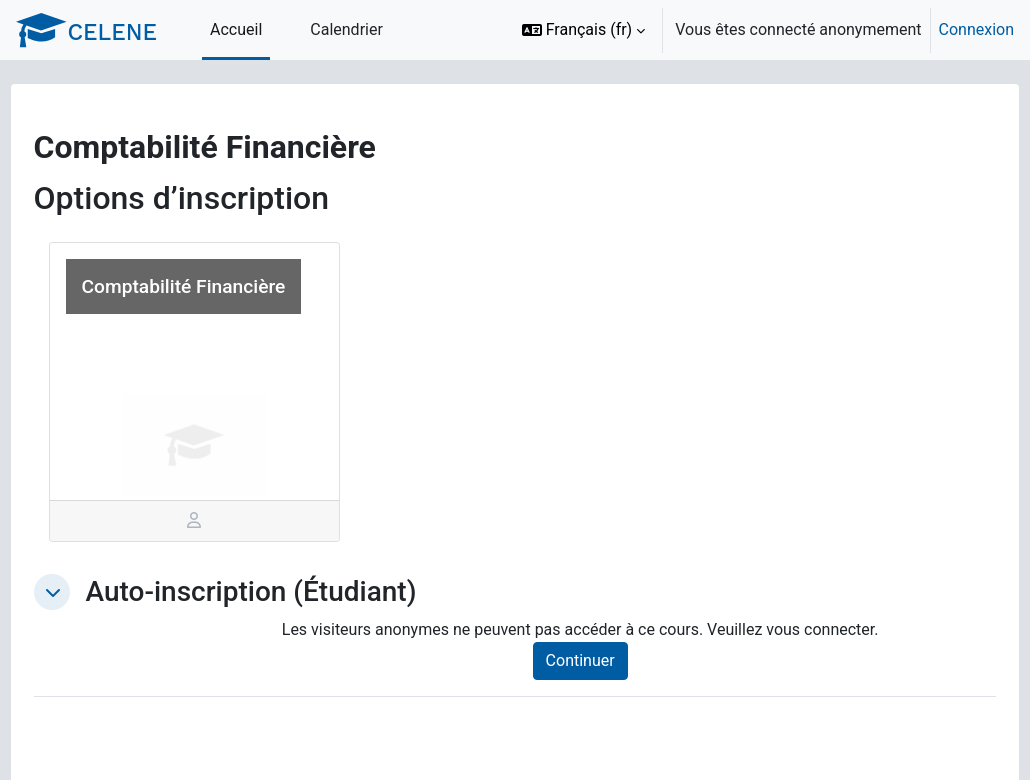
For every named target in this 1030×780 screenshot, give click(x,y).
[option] (761, 30)
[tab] (219, 521)
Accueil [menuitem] (236, 29)
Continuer (598, 660)
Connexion (976, 29)
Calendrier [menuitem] (346, 29)
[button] (584, 30)
